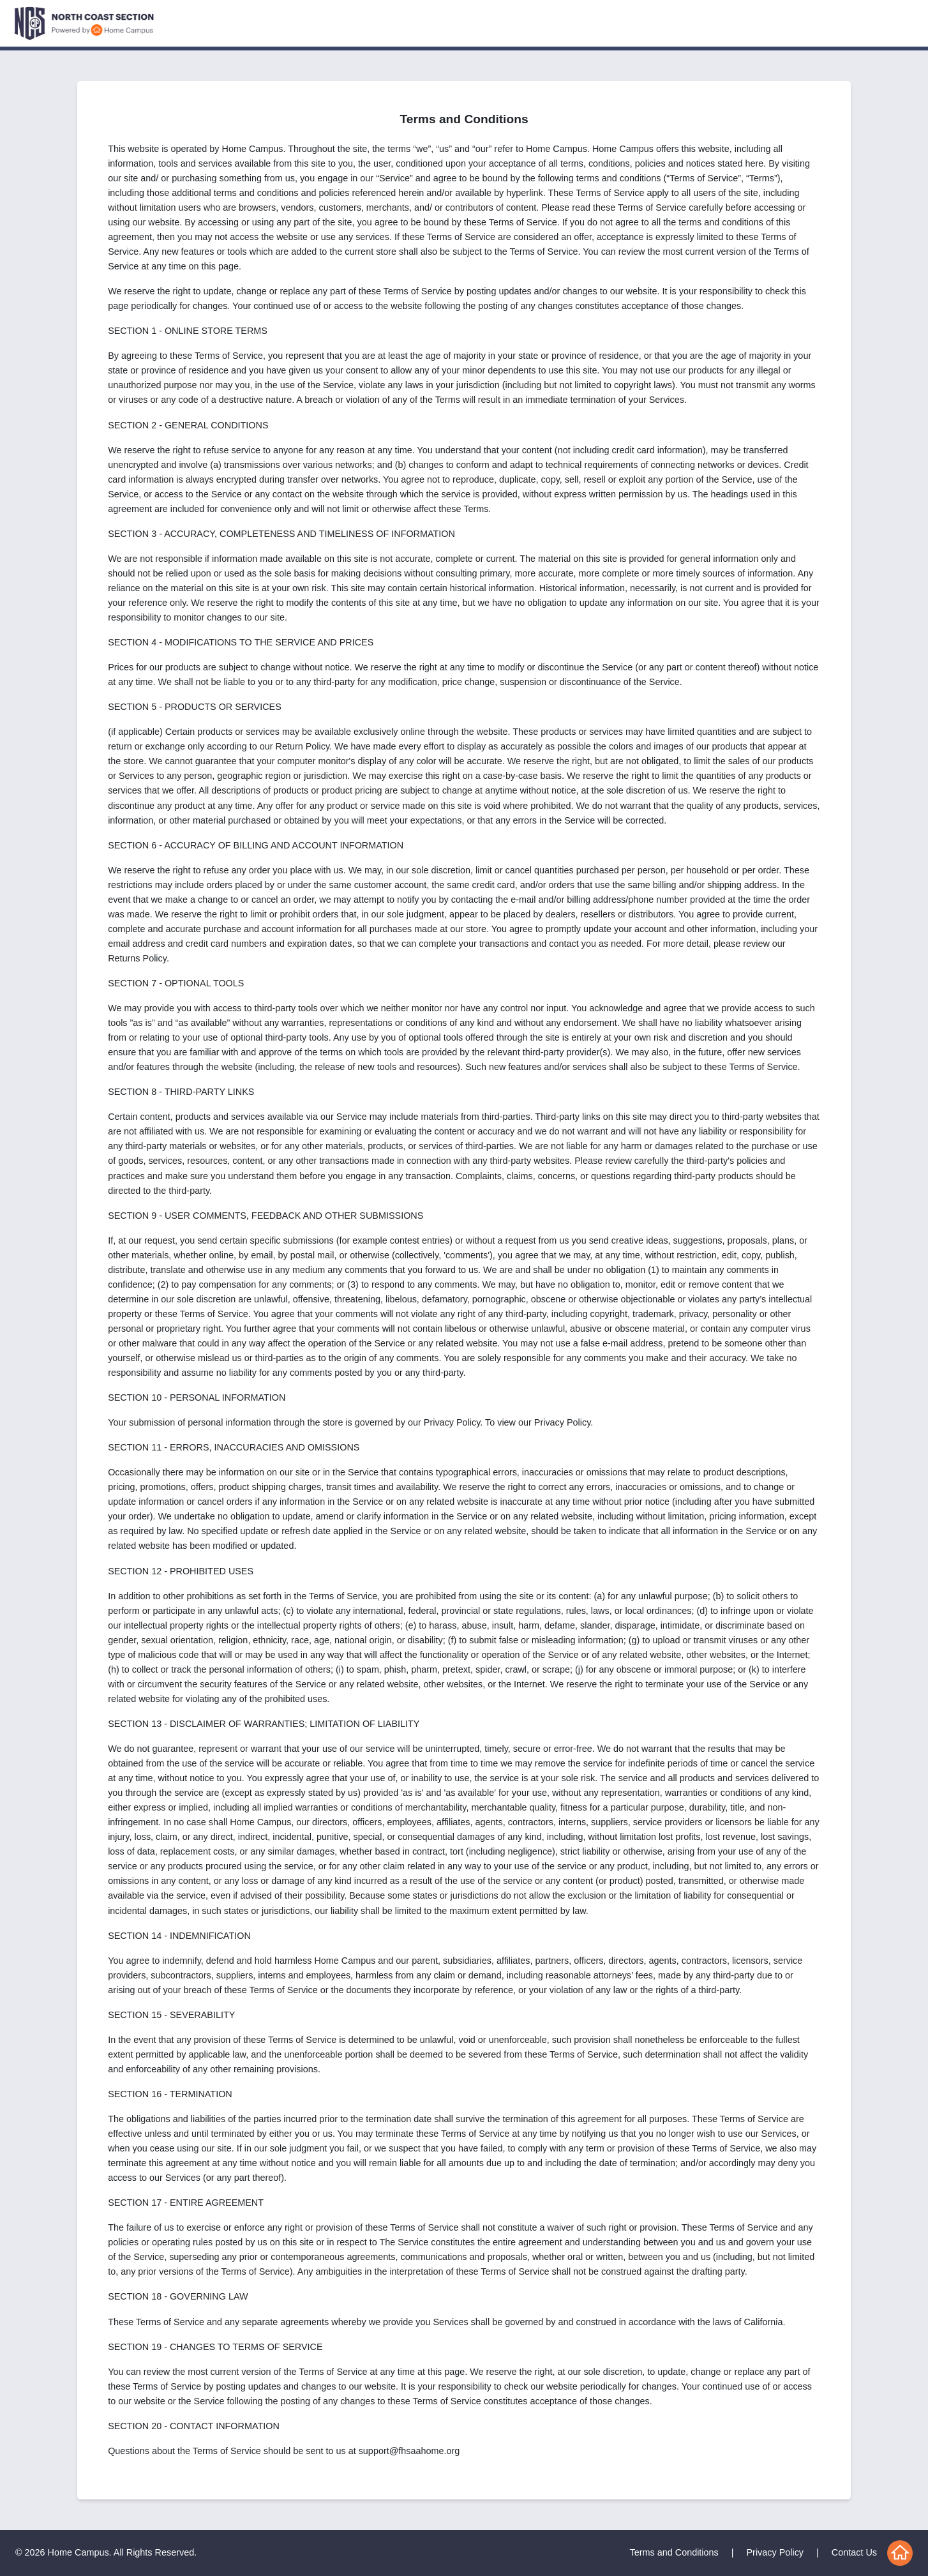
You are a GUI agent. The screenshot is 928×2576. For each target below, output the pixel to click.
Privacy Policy (775, 2552)
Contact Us (854, 2552)
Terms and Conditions (674, 2552)
